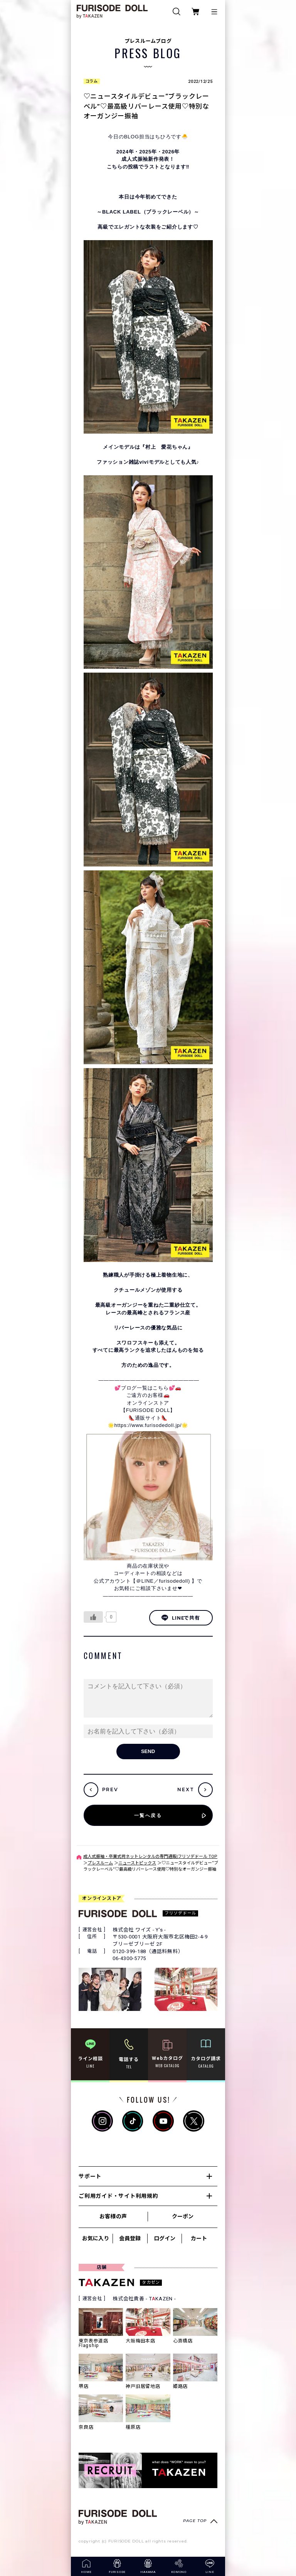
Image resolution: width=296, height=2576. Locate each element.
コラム (92, 81)
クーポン (182, 2216)
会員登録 (130, 2238)
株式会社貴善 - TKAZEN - (144, 2299)
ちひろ (163, 137)
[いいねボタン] (93, 1617)
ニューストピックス (137, 1863)
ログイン (164, 2238)
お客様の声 (112, 2216)
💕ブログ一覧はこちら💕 (144, 1388)
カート (199, 2238)
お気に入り (95, 2238)
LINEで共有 (180, 1618)
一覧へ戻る (148, 1815)
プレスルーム (100, 1863)
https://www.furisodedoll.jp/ (148, 1425)
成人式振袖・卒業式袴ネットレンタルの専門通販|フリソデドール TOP (150, 1856)
